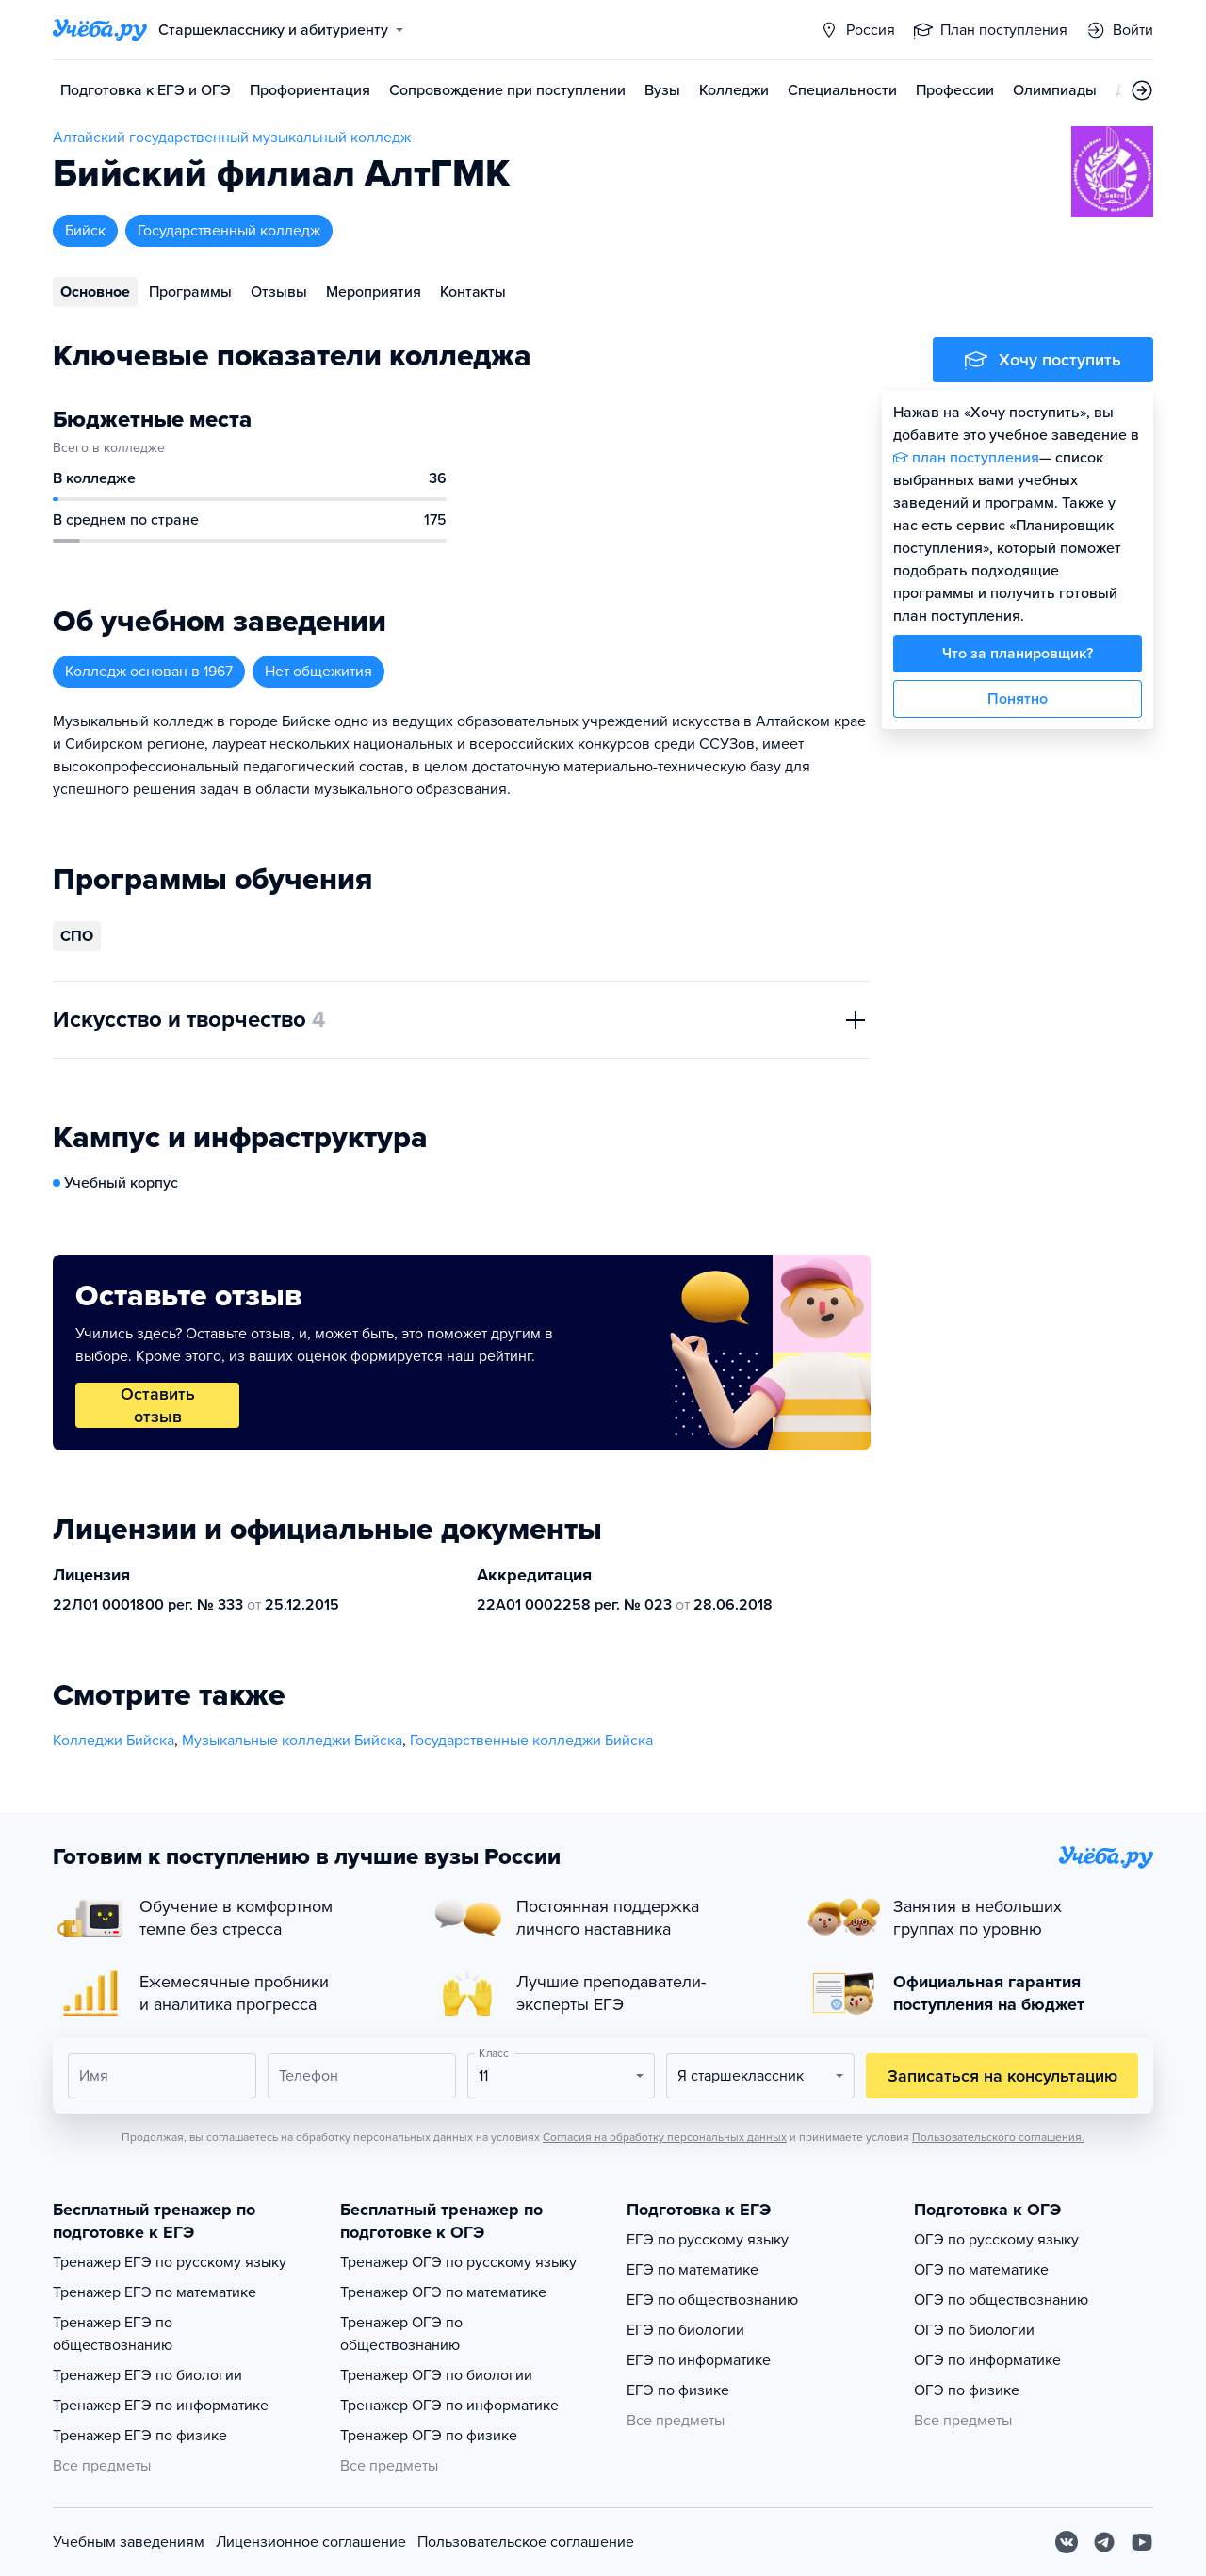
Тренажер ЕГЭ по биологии (147, 2375)
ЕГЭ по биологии (685, 2330)
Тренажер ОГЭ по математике (443, 2292)
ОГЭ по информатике (987, 2360)
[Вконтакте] (1066, 2542)
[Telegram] (1104, 2542)
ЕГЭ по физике (678, 2390)
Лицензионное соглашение (311, 2542)
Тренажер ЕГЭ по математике (154, 2292)
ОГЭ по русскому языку (996, 2239)
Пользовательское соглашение (525, 2542)
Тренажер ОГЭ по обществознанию (401, 2334)
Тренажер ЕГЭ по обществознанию (112, 2334)
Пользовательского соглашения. (998, 2137)
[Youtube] (1142, 2542)
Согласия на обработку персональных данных (665, 2137)
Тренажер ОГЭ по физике (428, 2435)
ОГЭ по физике (966, 2390)
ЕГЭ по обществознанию (712, 2300)
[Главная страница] (100, 30)
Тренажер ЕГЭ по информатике (161, 2405)
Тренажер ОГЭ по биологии (436, 2375)
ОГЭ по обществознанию (1001, 2300)
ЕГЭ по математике (692, 2269)
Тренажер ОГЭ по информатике (449, 2405)
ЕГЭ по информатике (699, 2360)
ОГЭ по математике (981, 2269)
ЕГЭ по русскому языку (708, 2239)
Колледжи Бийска (113, 1740)
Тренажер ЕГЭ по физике (140, 2435)
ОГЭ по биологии (974, 2330)
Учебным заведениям (128, 2542)
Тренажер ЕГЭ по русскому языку (169, 2262)
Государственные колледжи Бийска (531, 1740)
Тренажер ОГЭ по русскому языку (458, 2262)
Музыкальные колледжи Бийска (292, 1740)
